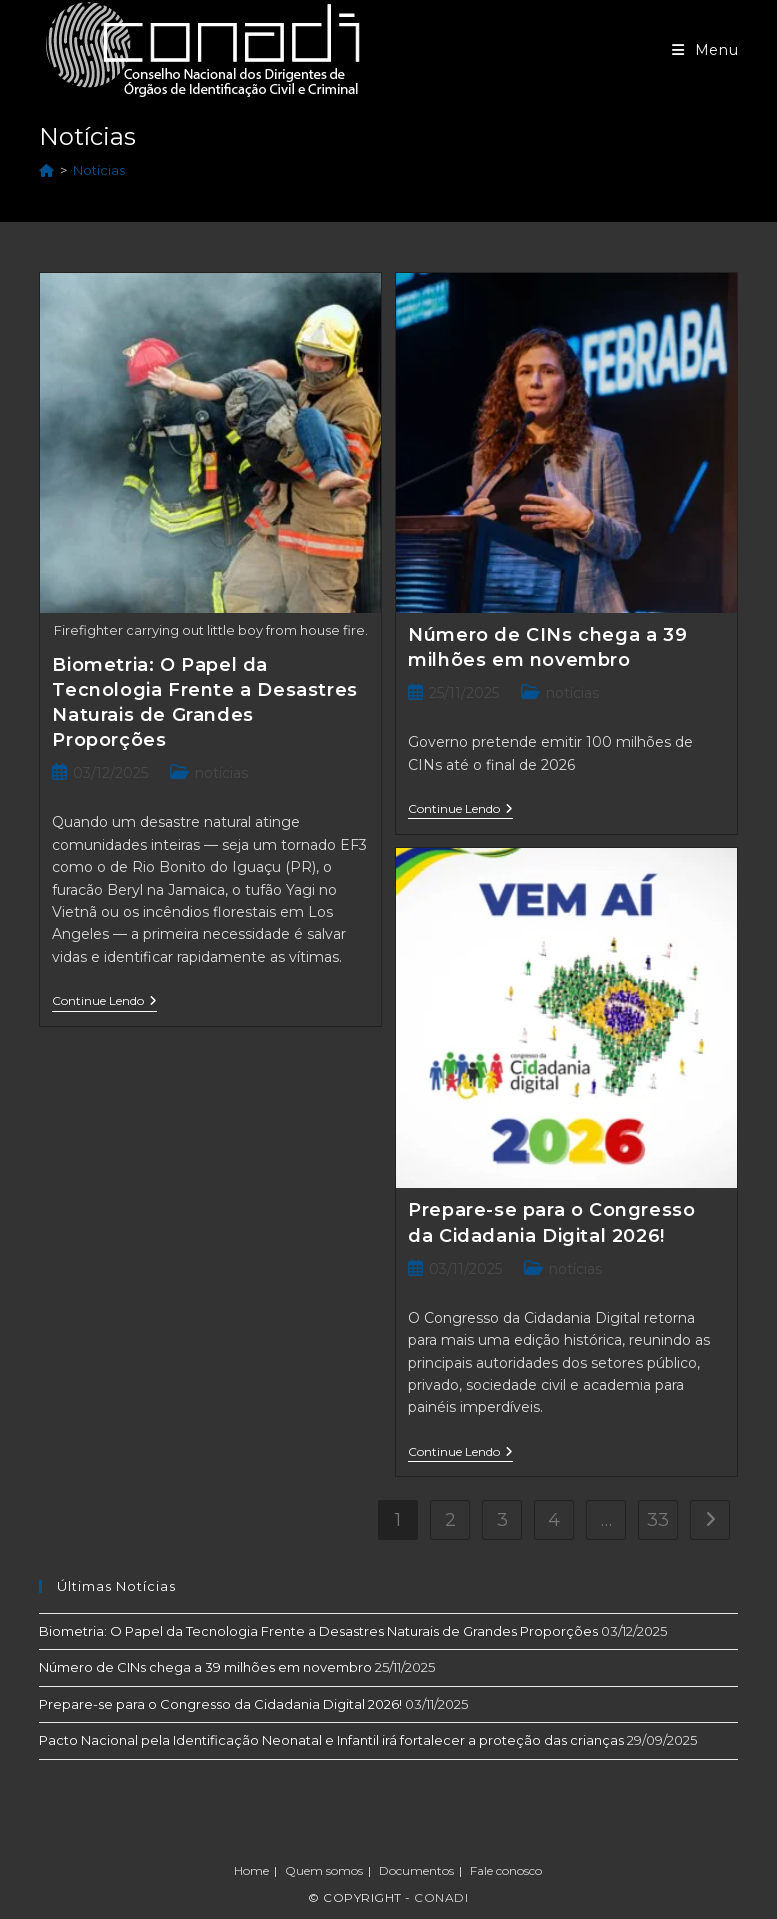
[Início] (46, 170)
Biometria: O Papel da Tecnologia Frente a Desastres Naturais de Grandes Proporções (318, 1631)
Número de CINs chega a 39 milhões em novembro (205, 1667)
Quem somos (324, 1870)
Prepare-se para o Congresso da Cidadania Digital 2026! (220, 1704)
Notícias (99, 170)
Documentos (416, 1870)
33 (658, 1520)
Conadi (441, 1897)
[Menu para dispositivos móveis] (705, 50)
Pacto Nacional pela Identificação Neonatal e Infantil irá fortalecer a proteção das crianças (331, 1740)
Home (251, 1870)
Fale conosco (506, 1870)
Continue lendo (104, 1002)
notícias (221, 773)
